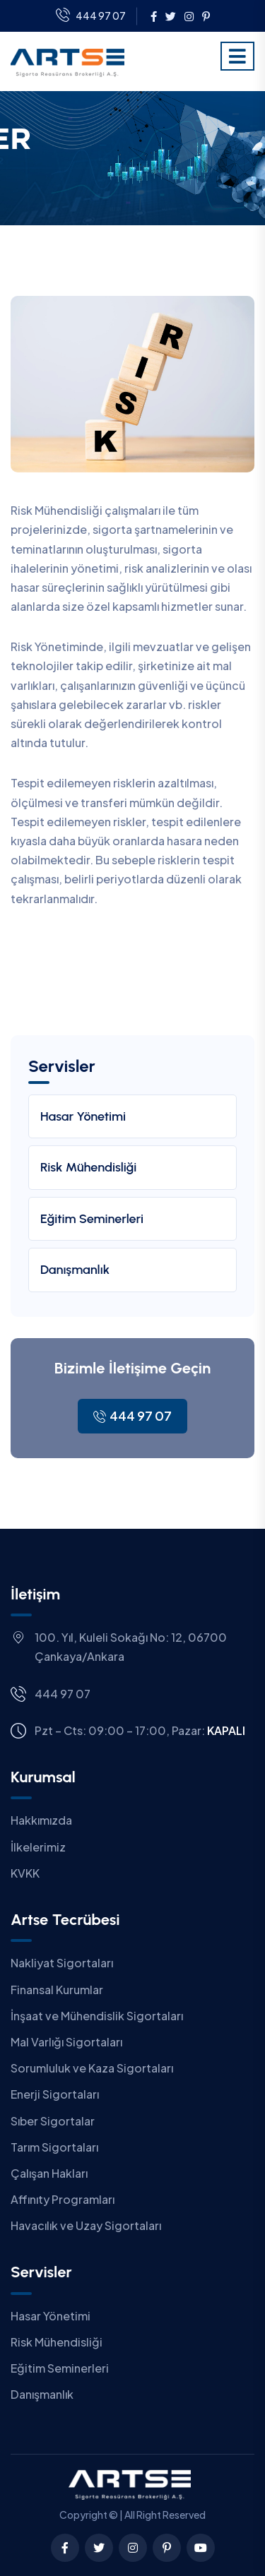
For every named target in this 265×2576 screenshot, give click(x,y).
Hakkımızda (41, 1820)
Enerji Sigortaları (55, 2094)
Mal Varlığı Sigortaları (66, 2041)
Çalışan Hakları (49, 2173)
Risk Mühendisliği (88, 1167)
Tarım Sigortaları (54, 2147)
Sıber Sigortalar (53, 2120)
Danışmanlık (75, 1269)
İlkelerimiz (38, 1846)
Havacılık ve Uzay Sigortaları (86, 2225)
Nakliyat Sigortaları (62, 1962)
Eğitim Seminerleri (91, 1219)
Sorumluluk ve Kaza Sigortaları (92, 2068)
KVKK (25, 1873)
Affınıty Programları (62, 2199)
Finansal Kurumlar (57, 1989)
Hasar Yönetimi (83, 1116)
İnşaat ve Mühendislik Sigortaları (97, 2015)
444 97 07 (91, 16)
